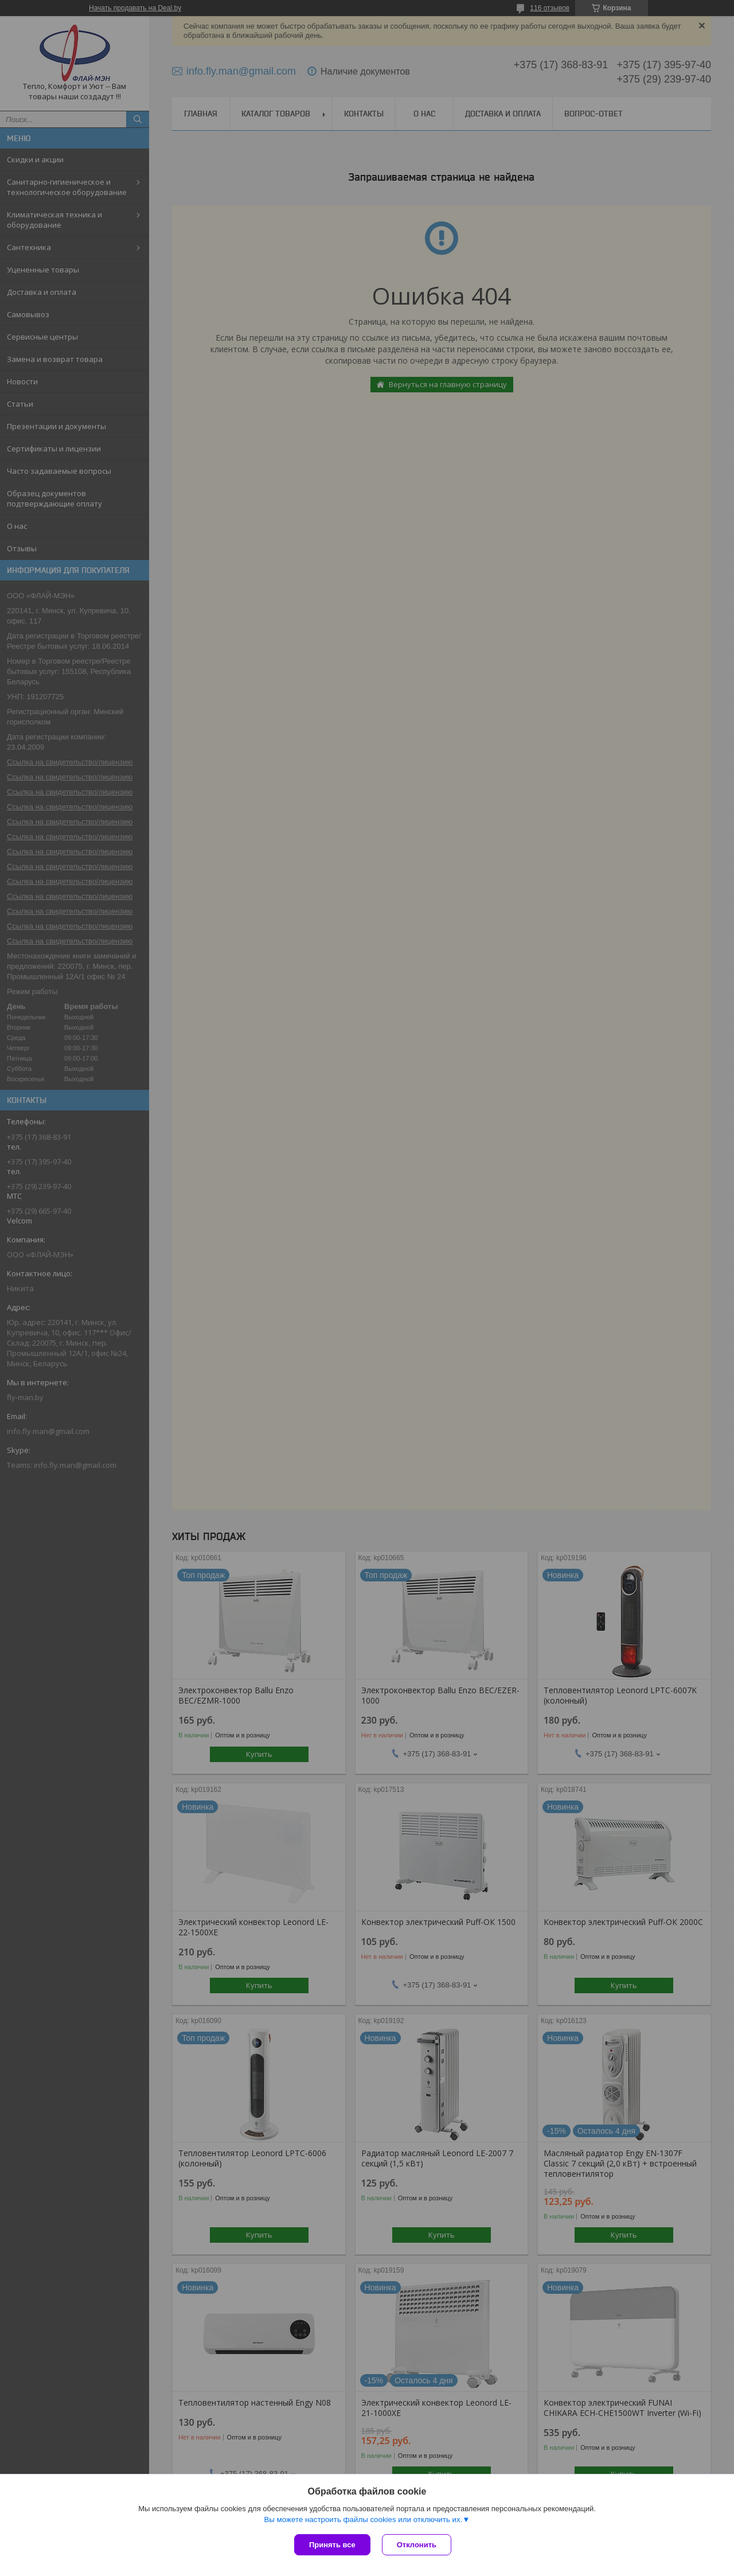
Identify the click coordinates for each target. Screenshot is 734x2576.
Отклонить (416, 2544)
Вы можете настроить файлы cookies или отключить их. (363, 2519)
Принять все (332, 2544)
